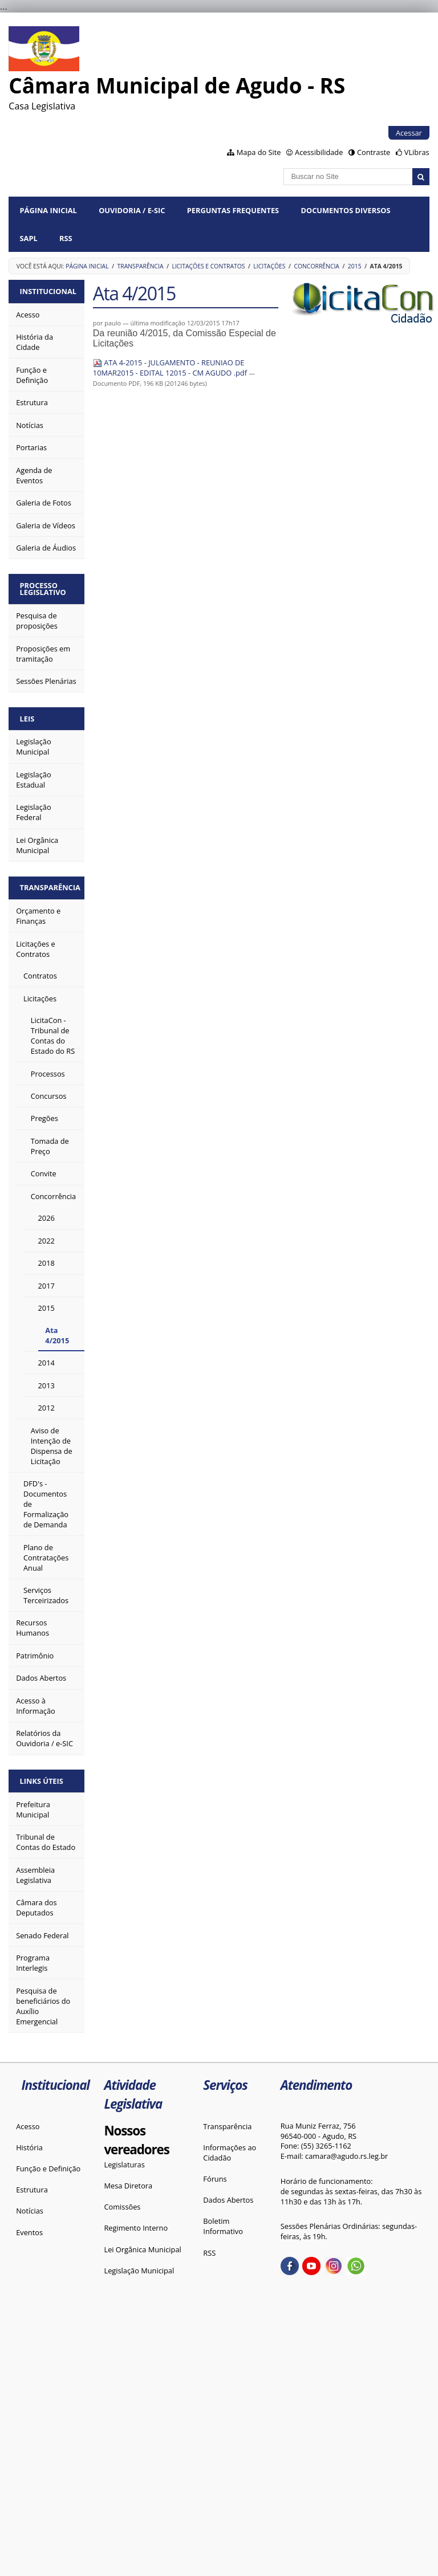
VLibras (416, 152)
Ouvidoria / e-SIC (132, 210)
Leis (27, 719)
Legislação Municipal (139, 2270)
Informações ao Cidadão (229, 2152)
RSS (65, 238)
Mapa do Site (259, 152)
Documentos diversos (346, 210)
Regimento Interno (136, 2228)
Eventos (29, 2232)
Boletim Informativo (223, 2226)
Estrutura (32, 2189)
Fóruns (214, 2179)
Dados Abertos (228, 2200)
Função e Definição (48, 2168)
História (29, 2147)
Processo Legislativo (43, 589)
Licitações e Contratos (208, 266)
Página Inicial (48, 210)
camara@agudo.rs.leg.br (346, 2156)
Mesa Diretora (128, 2185)
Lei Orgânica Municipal (142, 2249)
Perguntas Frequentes (233, 210)
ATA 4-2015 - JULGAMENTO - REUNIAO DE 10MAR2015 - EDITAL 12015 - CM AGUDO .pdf (171, 367)
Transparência (140, 266)
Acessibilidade (319, 152)
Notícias (29, 2211)
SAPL (29, 238)
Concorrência (316, 266)
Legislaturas (124, 2164)
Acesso (27, 2126)
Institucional (48, 291)
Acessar (409, 133)
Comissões (122, 2207)
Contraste (373, 152)
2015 (355, 266)
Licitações (269, 266)
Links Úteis (41, 1781)
